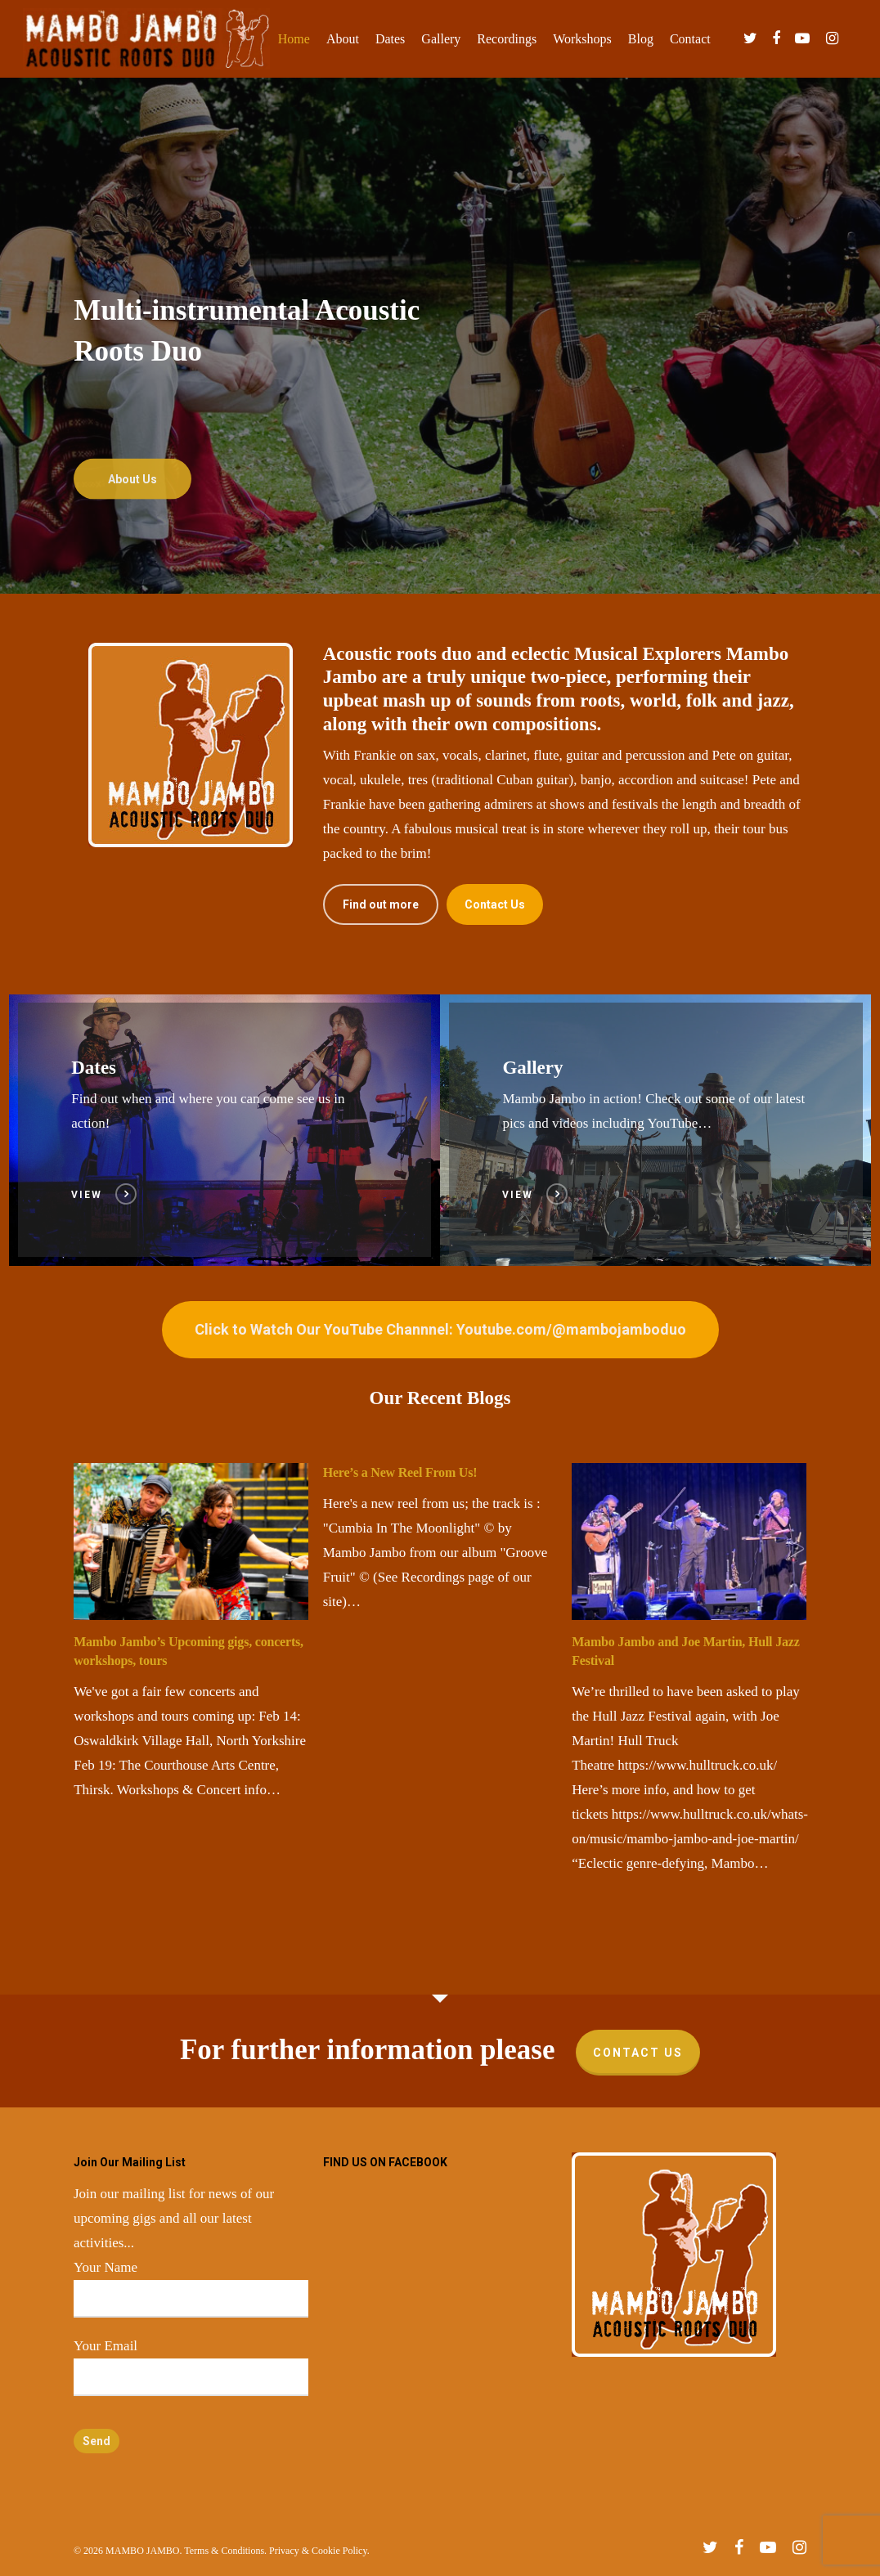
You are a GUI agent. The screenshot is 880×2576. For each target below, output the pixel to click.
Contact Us (638, 2052)
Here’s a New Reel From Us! (400, 1472)
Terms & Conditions (224, 2550)
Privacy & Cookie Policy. (319, 2550)
